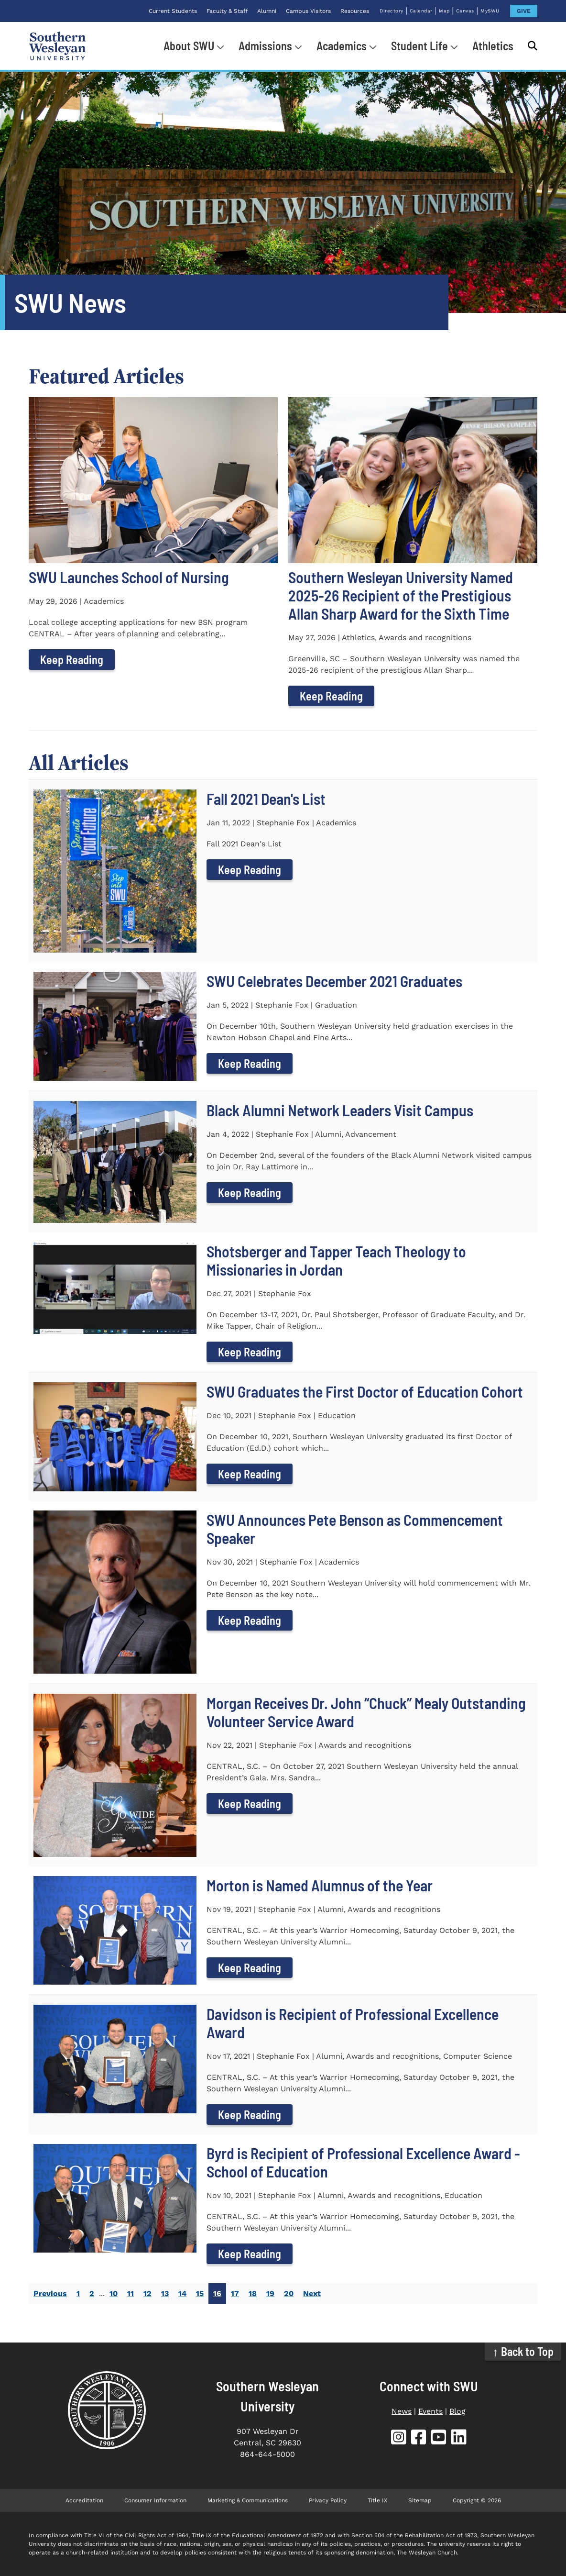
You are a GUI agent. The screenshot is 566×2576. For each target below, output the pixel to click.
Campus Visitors (308, 11)
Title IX (377, 2500)
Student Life (419, 46)
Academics (341, 46)
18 (253, 2293)
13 (165, 2293)
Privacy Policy (328, 2500)
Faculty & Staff (227, 11)
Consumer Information (155, 2500)
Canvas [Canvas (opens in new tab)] (465, 10)
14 (182, 2293)
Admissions (265, 46)
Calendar (421, 10)
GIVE (524, 11)
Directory (391, 10)
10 (113, 2293)
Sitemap (420, 2500)
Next (312, 2293)
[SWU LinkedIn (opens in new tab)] (459, 2438)
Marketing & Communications (247, 2500)
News (402, 2411)
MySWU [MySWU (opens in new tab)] (490, 10)
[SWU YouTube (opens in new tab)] (439, 2438)
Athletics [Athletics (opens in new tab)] (492, 46)
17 (235, 2293)
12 (147, 2293)
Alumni (266, 11)
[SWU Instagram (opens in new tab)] (399, 2438)
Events (430, 2411)
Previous (50, 2293)
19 (270, 2293)
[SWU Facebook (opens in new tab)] (419, 2438)
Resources (354, 11)
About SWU (188, 46)
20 (289, 2293)
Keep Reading (71, 659)
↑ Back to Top (523, 2351)
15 (200, 2293)
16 (217, 2293)
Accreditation (84, 2500)
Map (444, 10)
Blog (457, 2411)
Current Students (173, 11)
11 (130, 2293)
